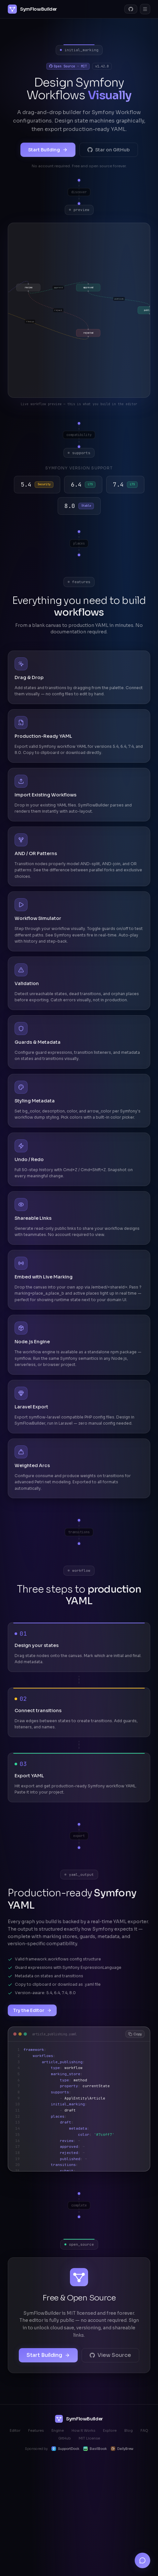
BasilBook (95, 2448)
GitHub (64, 2438)
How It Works (83, 2430)
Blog (128, 2430)
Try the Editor (32, 2010)
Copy (135, 2034)
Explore (110, 2430)
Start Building (48, 150)
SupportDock (65, 2448)
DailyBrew (122, 2448)
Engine (57, 2430)
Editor (15, 2430)
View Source (110, 2355)
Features (36, 2430)
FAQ (144, 2430)
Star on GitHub (108, 150)
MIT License (89, 2438)
